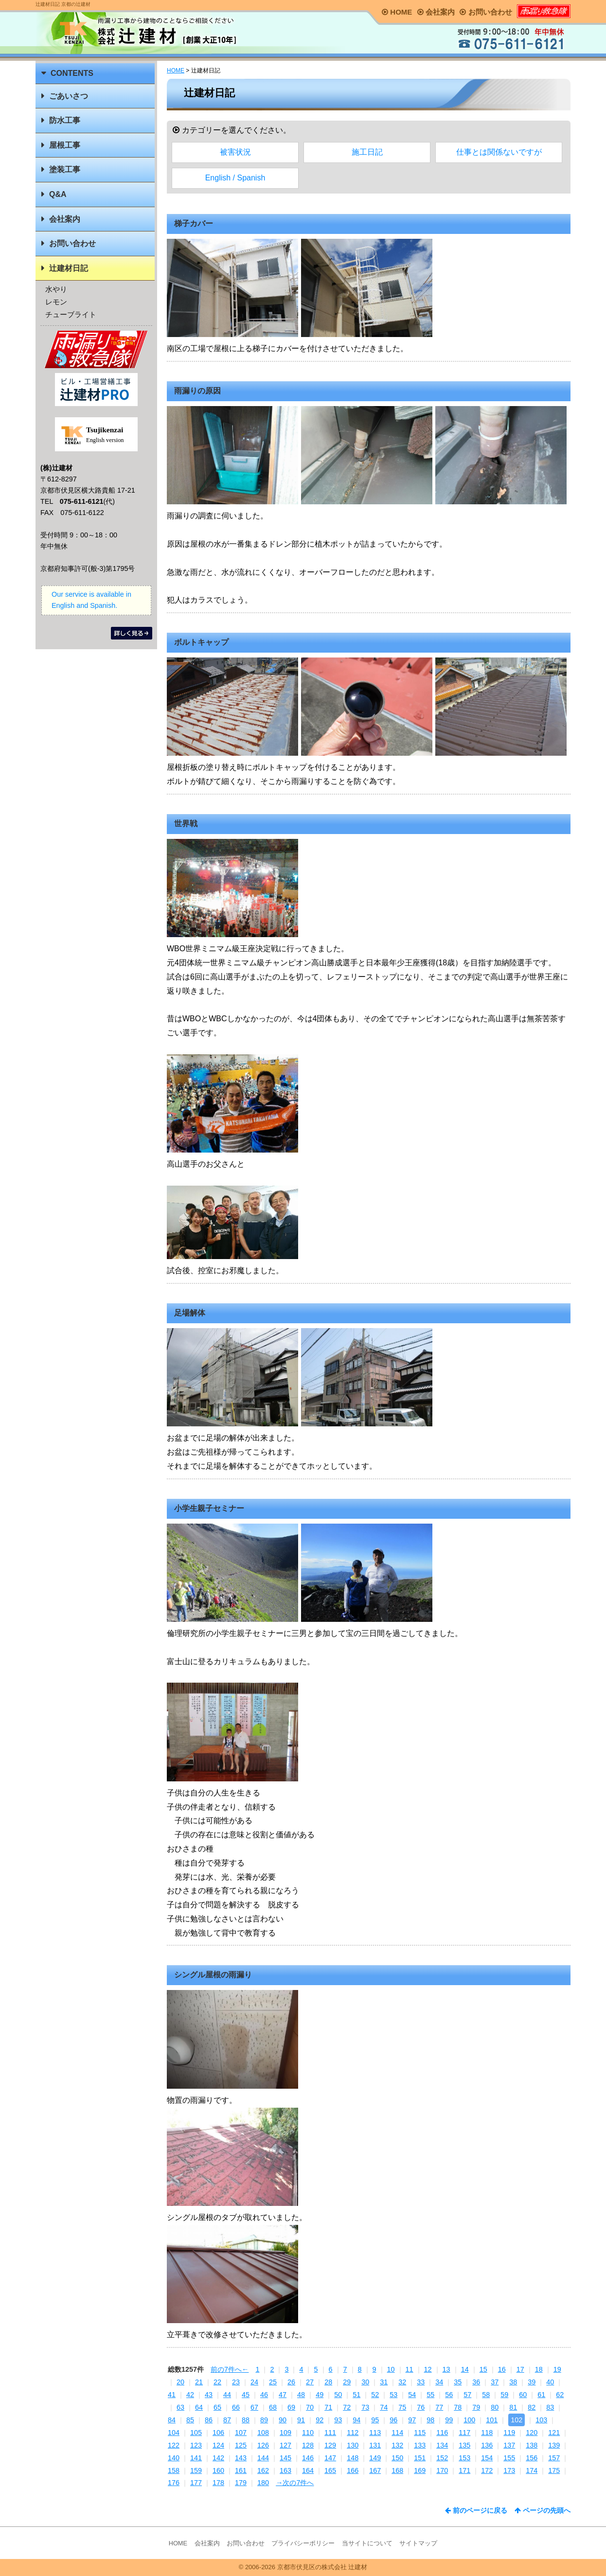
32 (402, 2382)
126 (263, 2445)
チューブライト (70, 314)
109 (285, 2432)
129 (330, 2445)
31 (384, 2382)
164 (308, 2470)
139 (554, 2445)
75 (402, 2407)
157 (554, 2458)
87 (227, 2420)
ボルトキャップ (201, 642)
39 (531, 2382)
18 (539, 2369)
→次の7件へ (295, 2483)
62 (560, 2394)
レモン (56, 302)
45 (246, 2394)
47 (282, 2394)
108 (263, 2432)
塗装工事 (64, 169)
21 (199, 2382)
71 (328, 2407)
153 (464, 2458)
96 (393, 2420)
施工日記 (367, 152)
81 (513, 2407)
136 (487, 2445)
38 (513, 2382)
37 (495, 2382)
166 (352, 2470)
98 (430, 2420)
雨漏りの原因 (197, 391)
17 (520, 2369)
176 (173, 2483)
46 (264, 2394)
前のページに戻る (476, 2510)
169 (420, 2470)
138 (531, 2445)
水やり (56, 289)
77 (439, 2407)
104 (173, 2432)
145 (285, 2458)
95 (375, 2420)
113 (375, 2432)
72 (347, 2407)
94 (356, 2420)
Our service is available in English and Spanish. (91, 599)
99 (449, 2420)
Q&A (58, 194)
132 (397, 2445)
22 (217, 2382)
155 (509, 2458)
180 (263, 2483)
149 (375, 2458)
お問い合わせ (486, 12)
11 (409, 2369)
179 (241, 2483)
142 (218, 2458)
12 (428, 2369)
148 (352, 2458)
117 (464, 2432)
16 (502, 2369)
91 (301, 2420)
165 (330, 2470)
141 (196, 2458)
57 (467, 2394)
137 (509, 2445)
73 (365, 2407)
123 (196, 2445)
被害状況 (235, 152)
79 (476, 2407)
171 (464, 2470)
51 (356, 2394)
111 (330, 2432)
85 (190, 2420)
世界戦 (185, 823)
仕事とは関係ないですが (499, 152)
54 (412, 2394)
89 (264, 2420)
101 (492, 2420)
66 (236, 2407)
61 (541, 2394)
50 (338, 2394)
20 (180, 2382)
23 (236, 2382)
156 (531, 2458)
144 (263, 2458)
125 (241, 2445)
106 (218, 2432)
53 (393, 2394)
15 (483, 2369)
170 (442, 2470)
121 (554, 2432)
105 (196, 2432)
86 (209, 2420)
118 (487, 2432)
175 (554, 2470)
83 (550, 2407)
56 (449, 2394)
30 (365, 2382)
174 (531, 2470)
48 (301, 2394)
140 (173, 2458)
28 (328, 2382)
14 (465, 2369)
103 (541, 2420)
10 (391, 2369)
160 (218, 2470)
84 (172, 2420)
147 (330, 2458)
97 (412, 2420)
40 (550, 2382)
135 (464, 2445)
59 (504, 2394)
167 (375, 2470)
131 (375, 2445)
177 (196, 2483)
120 (531, 2432)
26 (291, 2382)
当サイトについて (367, 2543)
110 (308, 2432)
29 (347, 2382)
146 (308, 2458)
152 (442, 2458)
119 (509, 2432)
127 (285, 2445)
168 (397, 2470)
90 (282, 2420)
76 (421, 2407)
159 (196, 2470)
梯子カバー (193, 223)
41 (172, 2394)
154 (487, 2458)
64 (199, 2407)
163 (285, 2470)
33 (421, 2382)
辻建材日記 (68, 268)
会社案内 (436, 12)
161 (241, 2470)
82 (531, 2407)
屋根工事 (64, 145)
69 (291, 2407)
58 (486, 2394)
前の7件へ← (230, 2369)
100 (469, 2420)
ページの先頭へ (542, 2510)
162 (263, 2470)
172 (487, 2470)
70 (310, 2407)
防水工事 (64, 120)
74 (384, 2407)
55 (430, 2394)
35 (458, 2382)
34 (439, 2382)
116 (442, 2432)
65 (217, 2407)
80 (495, 2407)
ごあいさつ (68, 96)
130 (352, 2445)
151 (420, 2458)
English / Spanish (235, 178)
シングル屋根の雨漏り (213, 1975)
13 (446, 2369)
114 (397, 2432)
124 (218, 2445)
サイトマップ (418, 2543)
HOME (397, 12)
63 (180, 2407)
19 (557, 2369)
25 (273, 2382)
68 (273, 2407)
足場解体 (189, 1313)
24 (254, 2382)
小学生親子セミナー (209, 1508)
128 (308, 2445)
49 (319, 2394)
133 (420, 2445)
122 (173, 2445)
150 (397, 2458)
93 (338, 2420)
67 (254, 2407)
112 (352, 2432)
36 (476, 2382)
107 (241, 2432)
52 (375, 2394)
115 (420, 2432)
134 (442, 2445)
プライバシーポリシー (303, 2543)
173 (509, 2470)
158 (173, 2470)
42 (190, 2394)
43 (209, 2394)
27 (310, 2382)
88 (246, 2420)
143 (241, 2458)
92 (319, 2420)
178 (218, 2483)
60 (523, 2394)
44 (227, 2394)
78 (458, 2407)
